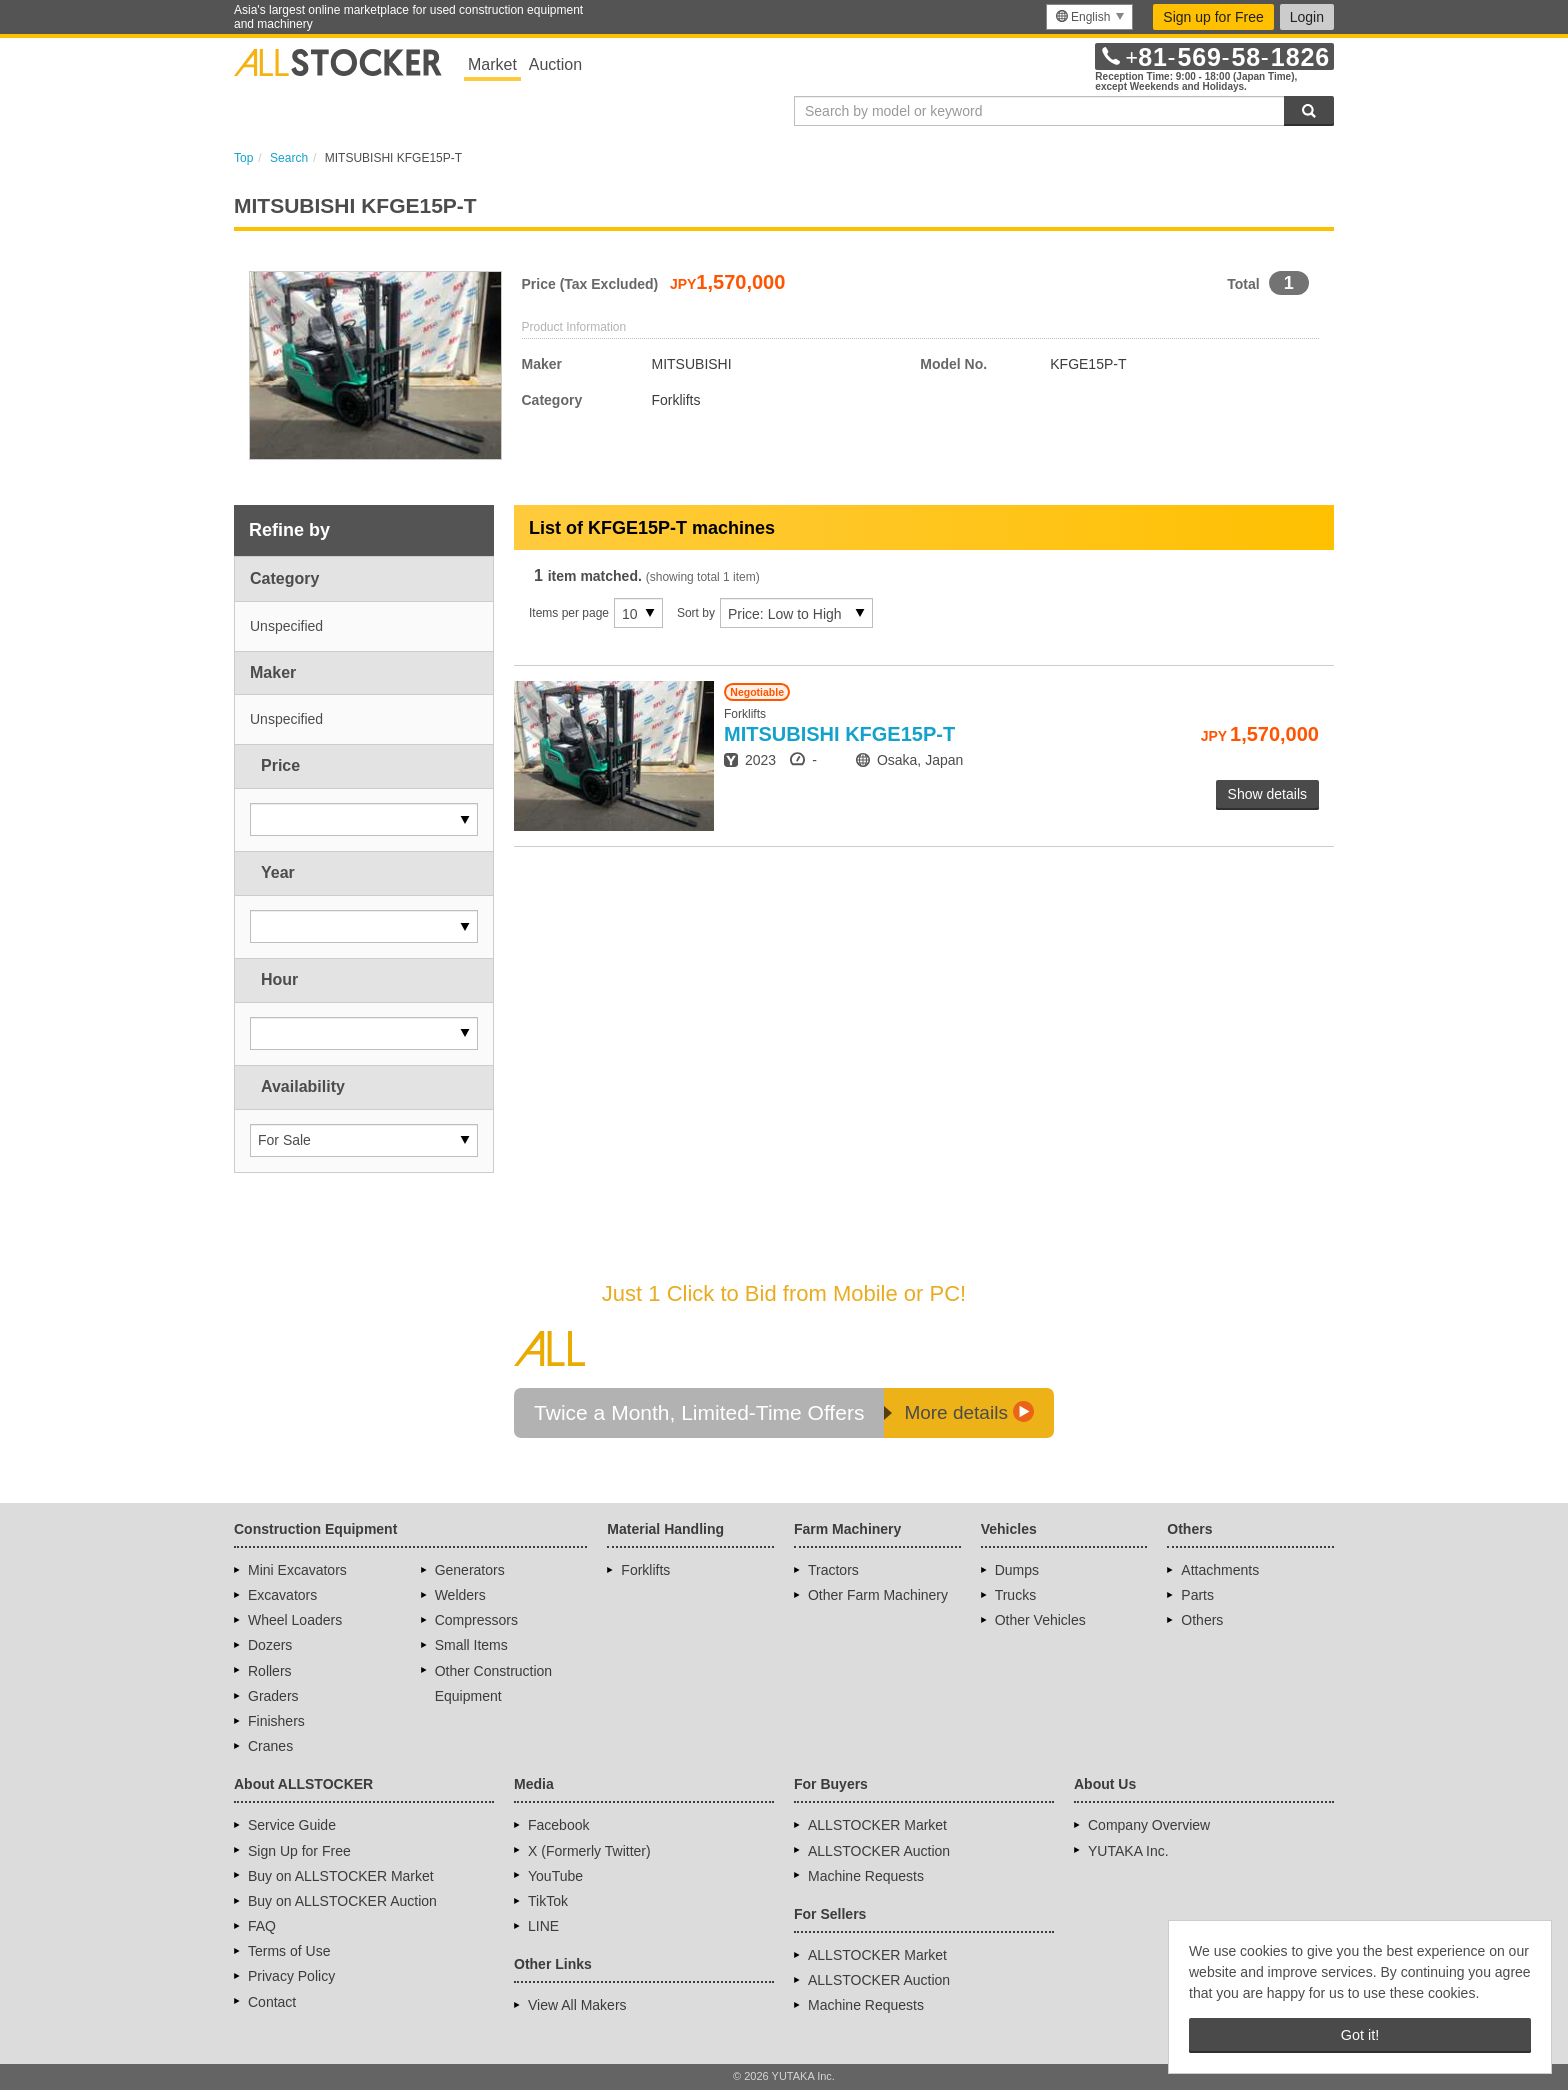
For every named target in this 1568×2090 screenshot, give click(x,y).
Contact (272, 2002)
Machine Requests (866, 1876)
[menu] (1089, 17)
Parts (1197, 1595)
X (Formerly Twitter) (589, 1851)
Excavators (282, 1595)
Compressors (476, 1620)
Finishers (276, 1721)
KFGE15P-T (839, 734)
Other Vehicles (1040, 1620)
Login (1307, 17)
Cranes (270, 1746)
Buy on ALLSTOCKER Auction (342, 1901)
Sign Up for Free (299, 1851)
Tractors (833, 1570)
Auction (555, 64)
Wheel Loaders (295, 1620)
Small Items (471, 1645)
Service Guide (292, 1825)
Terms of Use (289, 1951)
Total (1243, 284)
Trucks (1015, 1595)
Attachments (1220, 1570)
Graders (273, 1696)
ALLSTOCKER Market (877, 1825)
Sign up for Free (1213, 17)
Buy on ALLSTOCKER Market (341, 1876)
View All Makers (577, 2005)
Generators (470, 1570)
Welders (460, 1595)
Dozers (270, 1645)
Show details (1267, 794)
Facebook (558, 1825)
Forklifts (645, 1570)
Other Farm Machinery (878, 1595)
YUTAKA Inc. (1128, 1851)
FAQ (262, 1926)
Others (1202, 1620)
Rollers (270, 1671)
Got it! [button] (1360, 2035)
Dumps (1017, 1570)
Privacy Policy (291, 1976)
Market (492, 64)
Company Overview (1149, 1825)
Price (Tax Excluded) (590, 284)
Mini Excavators (297, 1570)
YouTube (555, 1876)
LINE (543, 1926)
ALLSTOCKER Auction (879, 1851)
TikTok (548, 1901)
